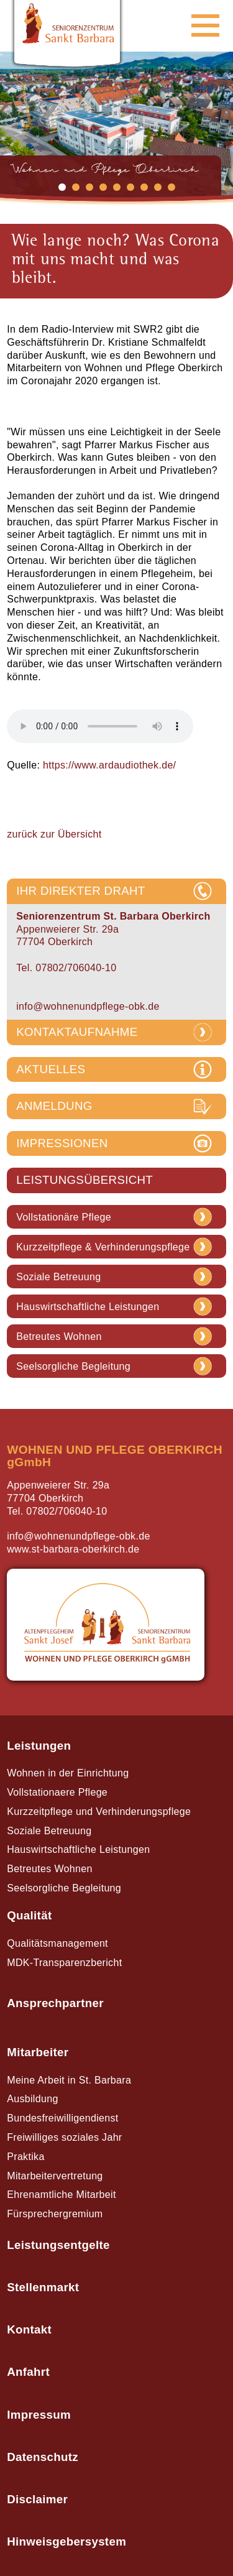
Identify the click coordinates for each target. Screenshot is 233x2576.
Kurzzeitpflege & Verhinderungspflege (103, 1247)
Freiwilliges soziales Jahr (64, 2137)
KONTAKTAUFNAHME (76, 1032)
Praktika (25, 2156)
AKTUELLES (50, 1069)
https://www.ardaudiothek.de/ (109, 765)
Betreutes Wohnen (58, 1337)
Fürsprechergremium (55, 2214)
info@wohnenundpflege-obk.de (87, 1006)
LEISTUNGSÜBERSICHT (84, 1180)
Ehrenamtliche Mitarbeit (61, 2194)
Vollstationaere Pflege (57, 1792)
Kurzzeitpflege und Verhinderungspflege (99, 1811)
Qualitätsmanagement (57, 1943)
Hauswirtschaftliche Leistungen (87, 1307)
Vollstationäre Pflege (63, 1217)
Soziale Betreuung (58, 1277)
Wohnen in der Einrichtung (68, 1773)
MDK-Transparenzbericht (64, 1962)
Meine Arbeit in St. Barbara (69, 2080)
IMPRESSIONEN (61, 1143)
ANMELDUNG (54, 1106)
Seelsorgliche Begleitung (73, 1367)
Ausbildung (32, 2099)
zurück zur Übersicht (54, 834)
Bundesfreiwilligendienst (62, 2118)
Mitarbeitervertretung (55, 2176)
